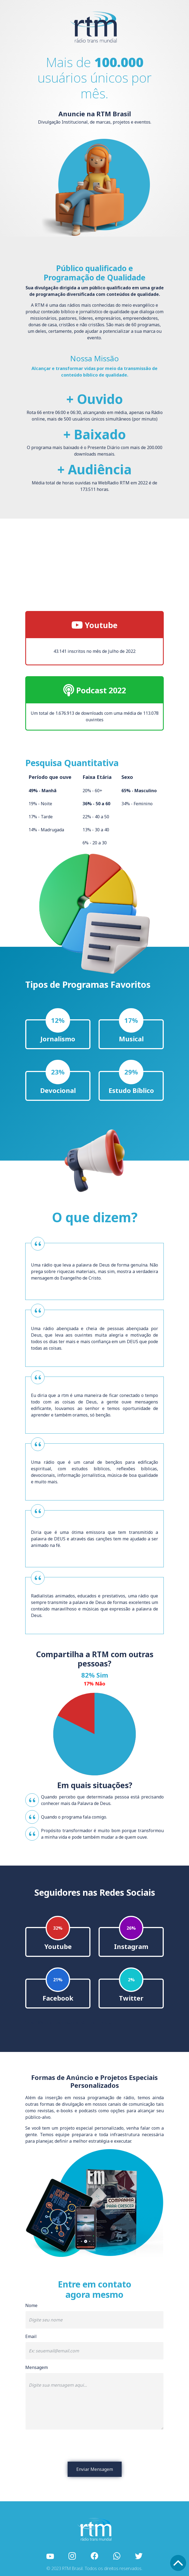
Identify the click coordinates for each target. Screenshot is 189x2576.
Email (31, 2336)
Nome (31, 2305)
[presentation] (94, 2446)
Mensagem (36, 2367)
